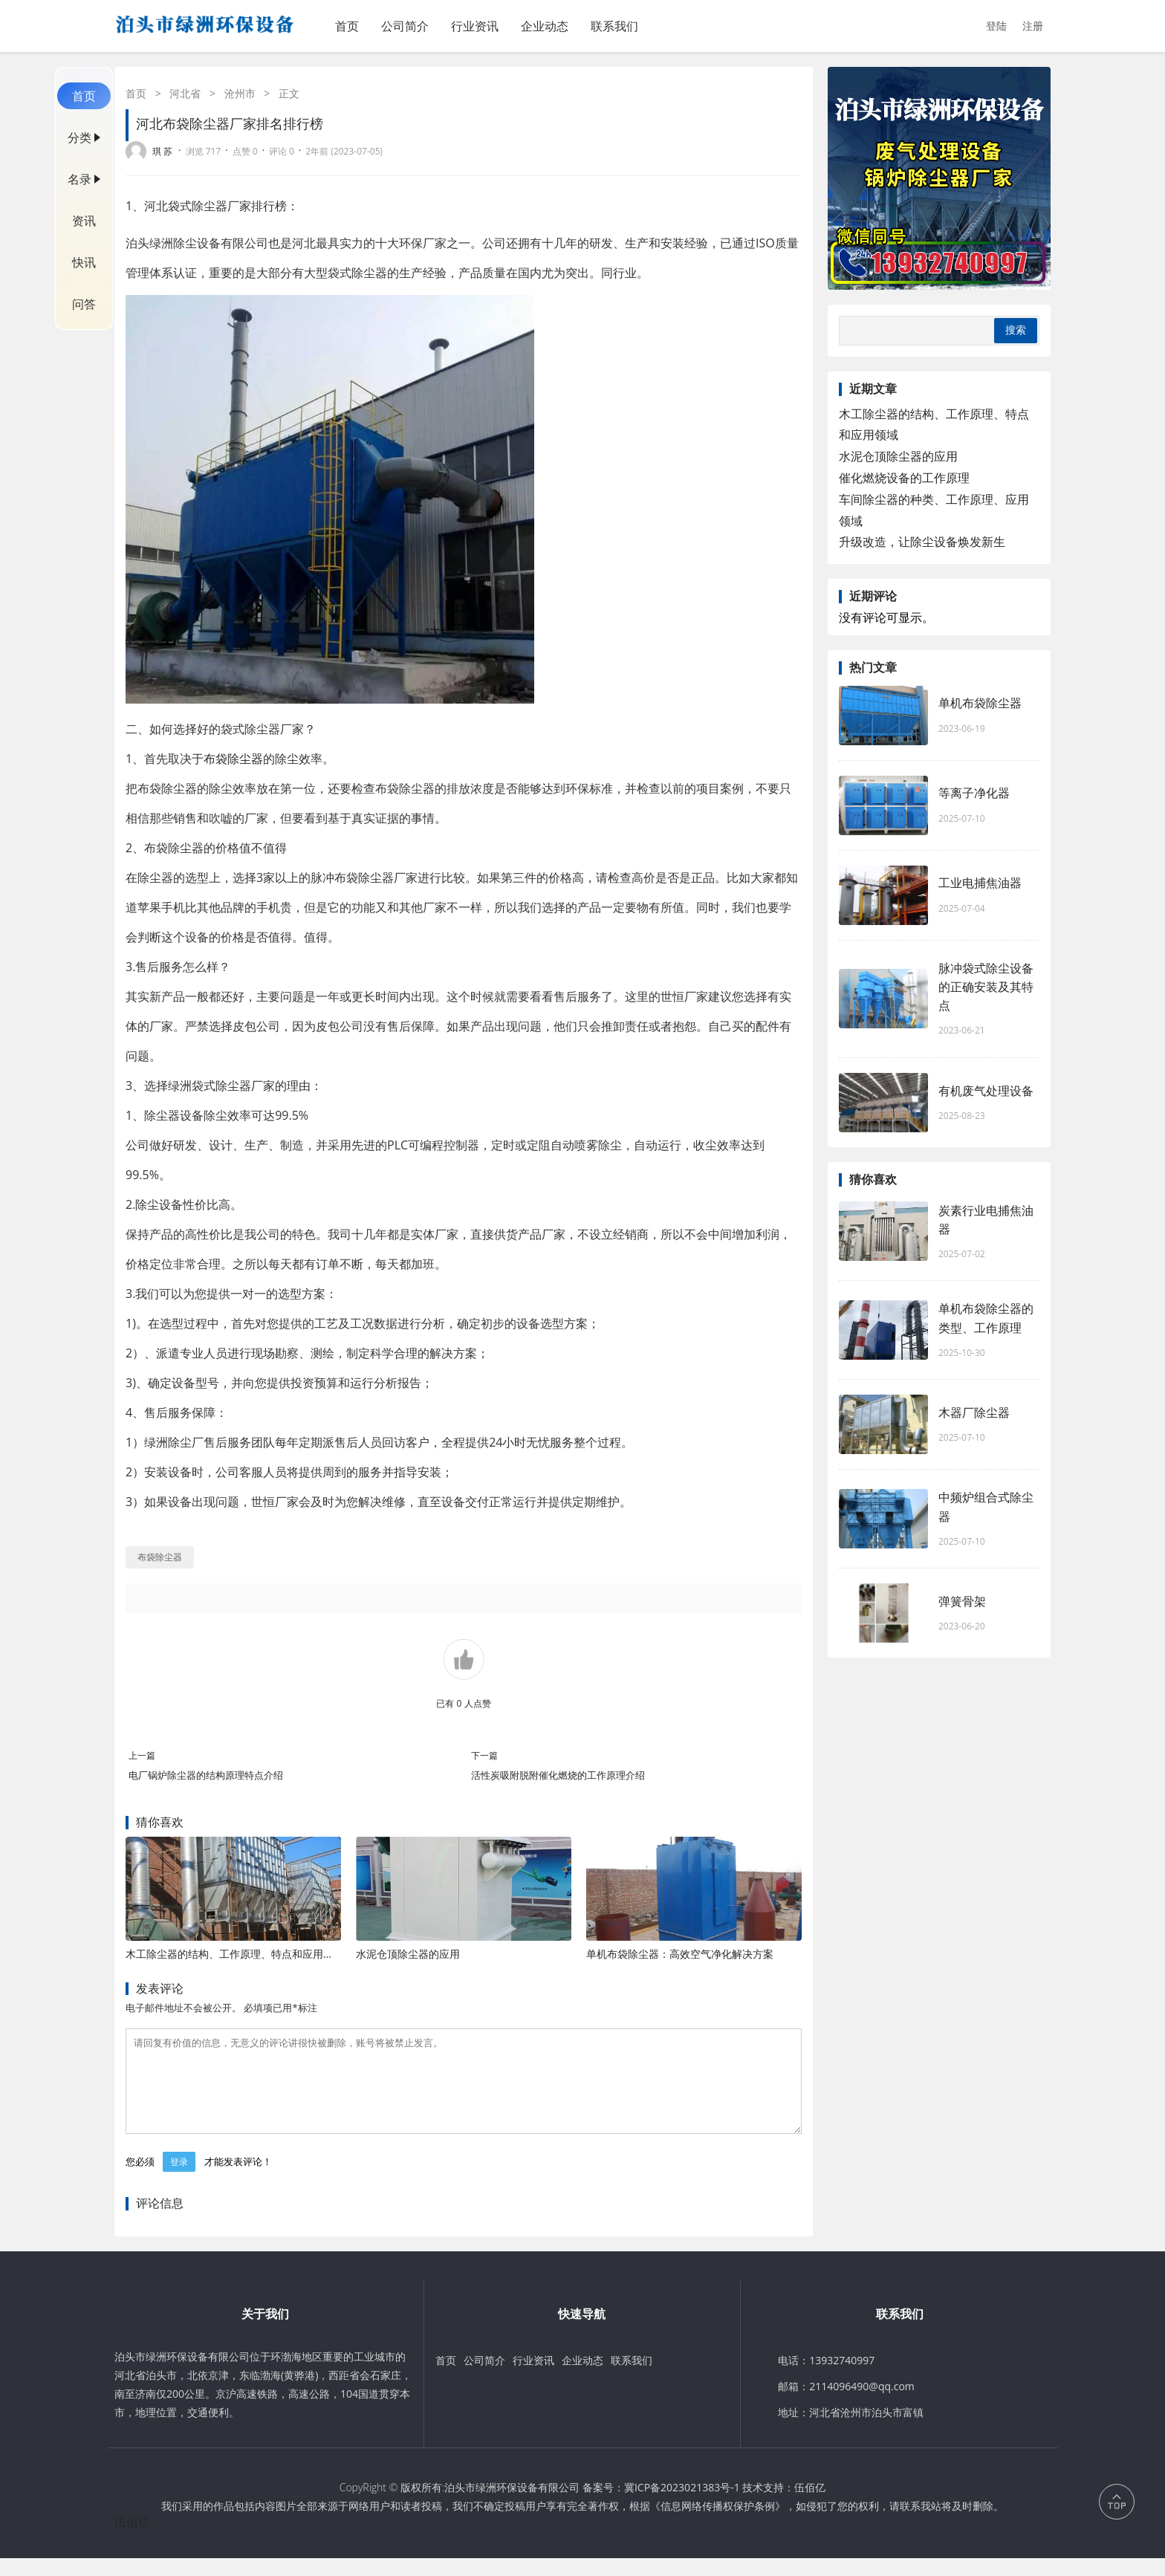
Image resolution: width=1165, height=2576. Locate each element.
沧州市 (240, 93)
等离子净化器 (974, 793)
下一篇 (484, 1755)
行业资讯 (475, 26)
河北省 (185, 93)
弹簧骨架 (962, 1601)
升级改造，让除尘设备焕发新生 (922, 541)
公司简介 (405, 26)
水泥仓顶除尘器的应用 (408, 1954)
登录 (179, 2179)
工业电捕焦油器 (980, 883)
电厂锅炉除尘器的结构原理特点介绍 (206, 1775)
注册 (1032, 26)
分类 (79, 137)
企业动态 (544, 26)
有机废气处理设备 (985, 1091)
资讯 (84, 220)
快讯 (84, 262)
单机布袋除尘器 (980, 703)
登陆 (996, 26)
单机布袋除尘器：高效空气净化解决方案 (679, 1954)
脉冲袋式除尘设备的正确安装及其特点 (985, 986)
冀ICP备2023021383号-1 (682, 2505)
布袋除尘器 (233, 758)
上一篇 (142, 1755)
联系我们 (614, 26)
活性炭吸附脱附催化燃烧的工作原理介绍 (558, 1775)
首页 (347, 26)
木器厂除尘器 (974, 1412)
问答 (84, 304)
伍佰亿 (809, 2505)
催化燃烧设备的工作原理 (904, 478)
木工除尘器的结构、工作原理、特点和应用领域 (235, 1954)
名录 (79, 179)
